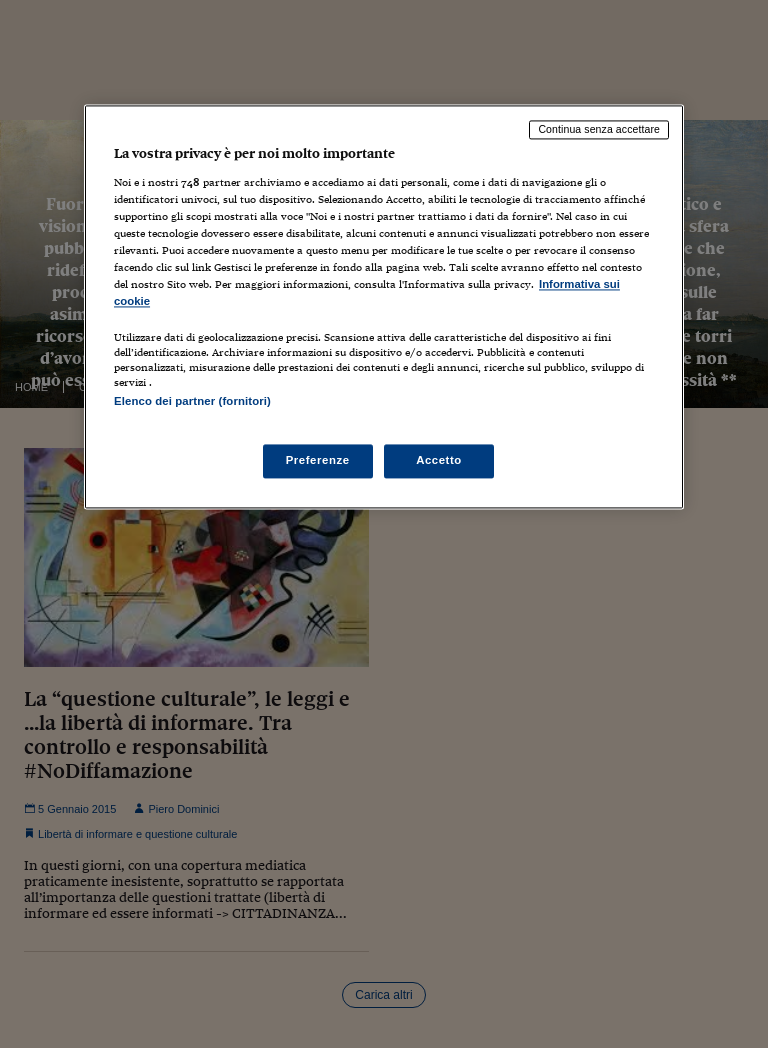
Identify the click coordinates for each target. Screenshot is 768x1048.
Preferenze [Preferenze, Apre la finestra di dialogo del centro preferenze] (318, 460)
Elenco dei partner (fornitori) (192, 402)
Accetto (439, 460)
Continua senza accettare (599, 130)
